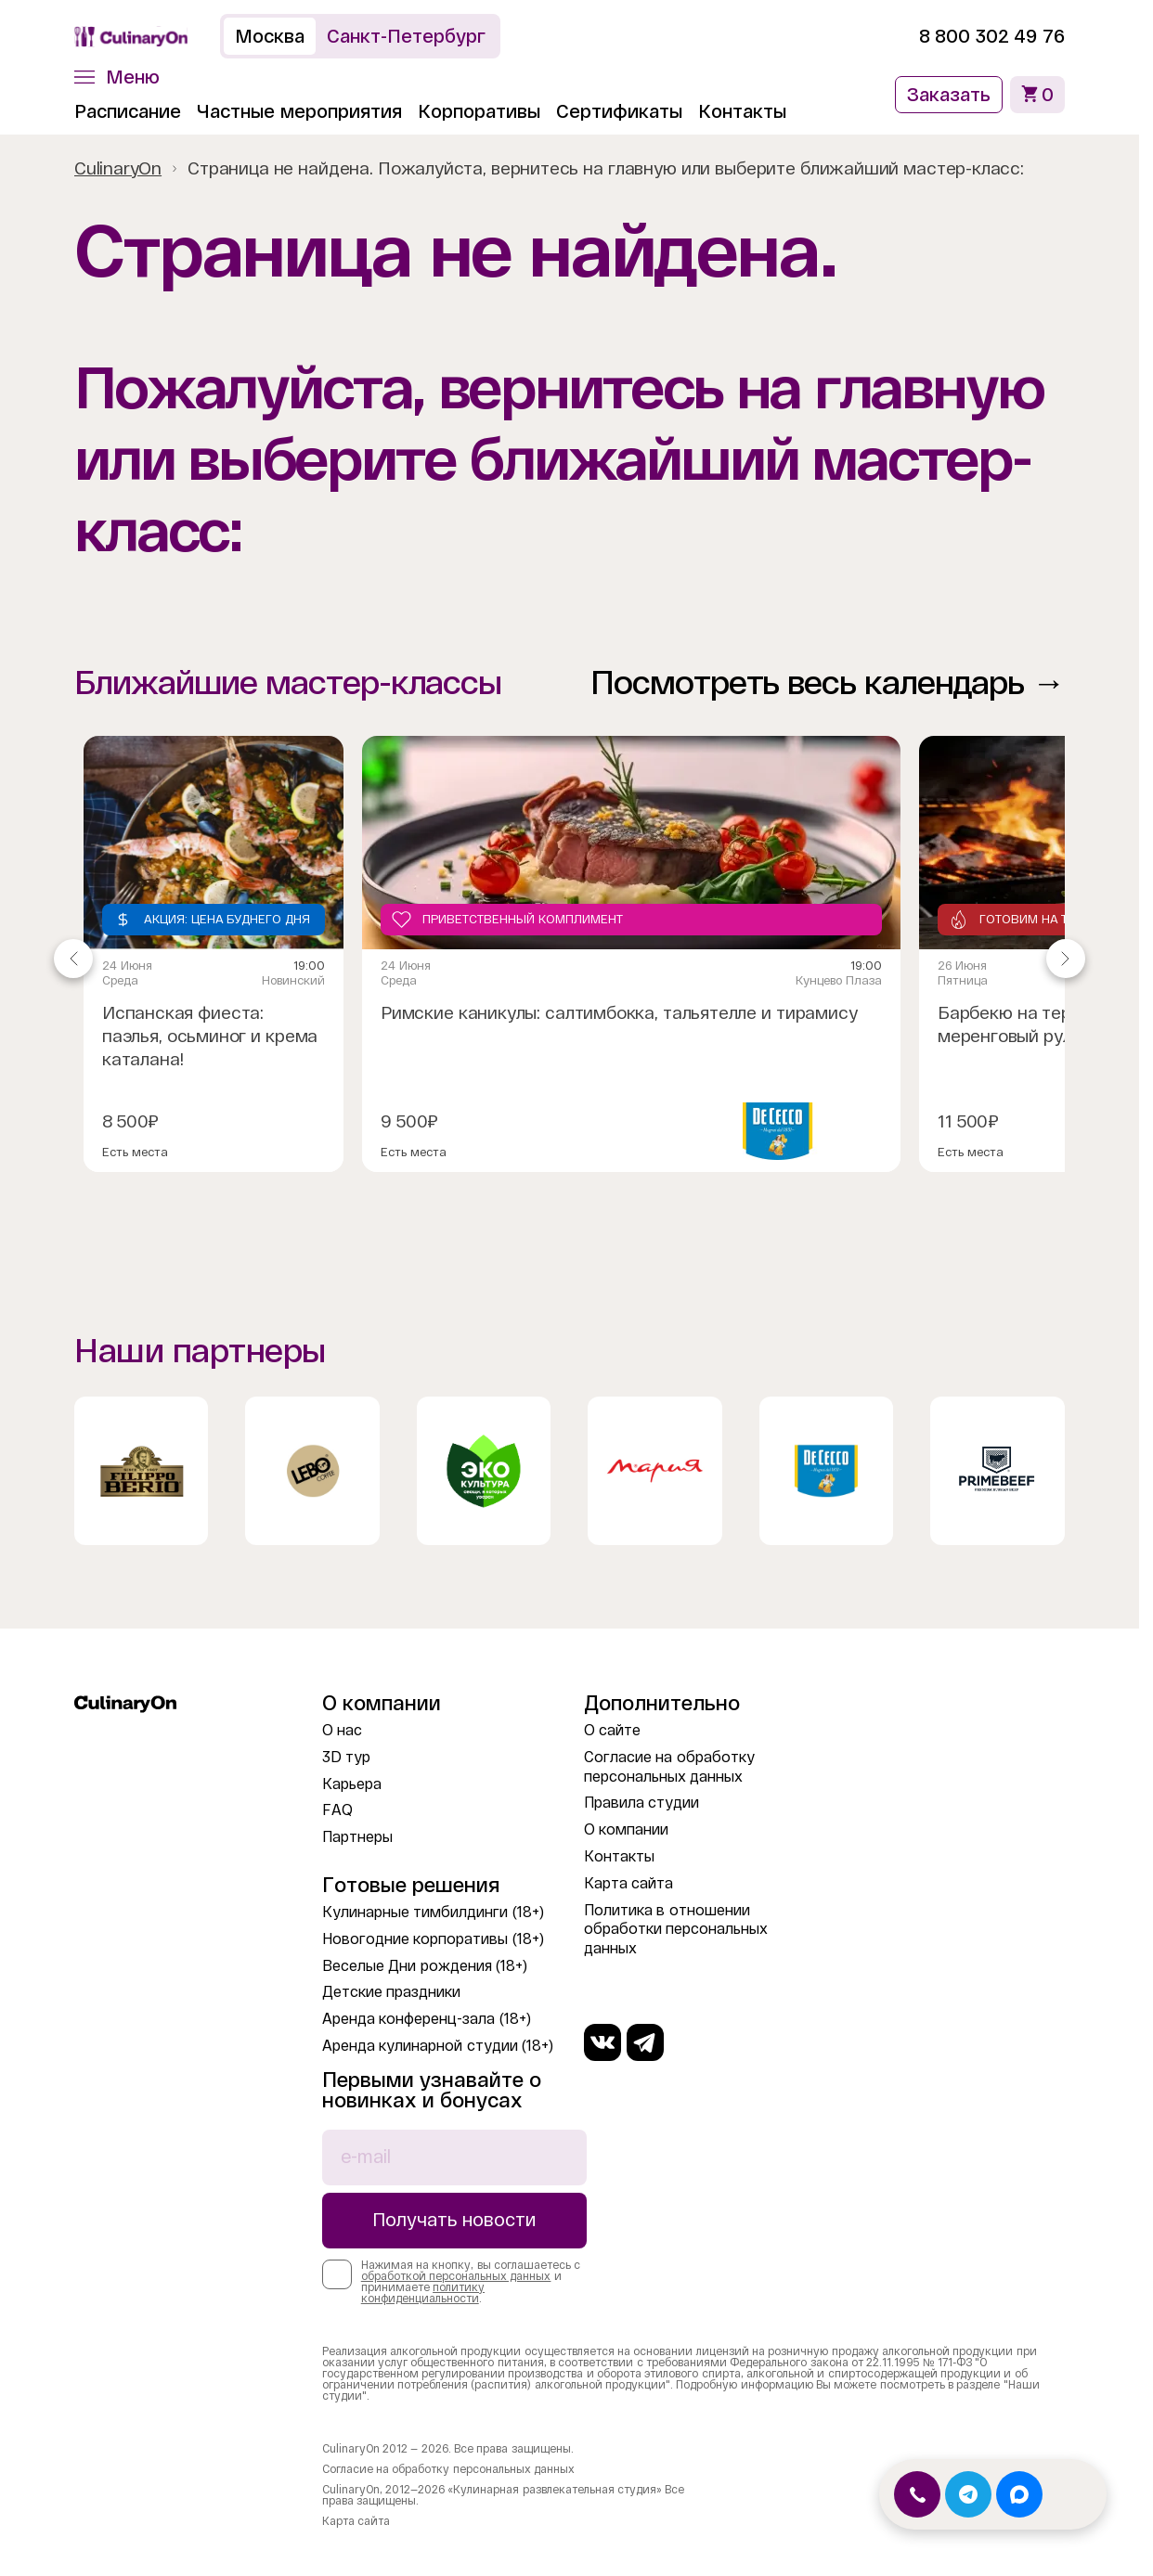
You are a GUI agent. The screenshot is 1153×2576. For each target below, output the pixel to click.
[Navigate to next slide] (1065, 958)
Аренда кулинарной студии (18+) (437, 2046)
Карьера (352, 1784)
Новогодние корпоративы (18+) (433, 1939)
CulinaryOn (118, 168)
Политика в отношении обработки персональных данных (676, 1929)
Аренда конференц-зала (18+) (426, 2019)
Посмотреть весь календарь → (827, 682)
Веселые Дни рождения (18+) (424, 1966)
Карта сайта (628, 1883)
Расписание (127, 111)
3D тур (346, 1757)
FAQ (337, 1810)
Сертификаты (619, 111)
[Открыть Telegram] (968, 2494)
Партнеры (357, 1837)
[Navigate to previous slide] (73, 958)
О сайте (612, 1730)
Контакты (742, 111)
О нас (342, 1730)
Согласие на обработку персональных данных (448, 2469)
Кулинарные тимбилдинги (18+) (433, 1912)
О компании (626, 1829)
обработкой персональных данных (456, 2276)
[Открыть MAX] (1019, 2494)
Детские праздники (391, 1992)
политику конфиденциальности (423, 2293)
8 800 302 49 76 (992, 36)
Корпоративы (479, 111)
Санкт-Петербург (406, 36)
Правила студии (641, 1802)
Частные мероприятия (299, 111)
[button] (117, 77)
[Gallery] (569, 959)
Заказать (949, 94)
